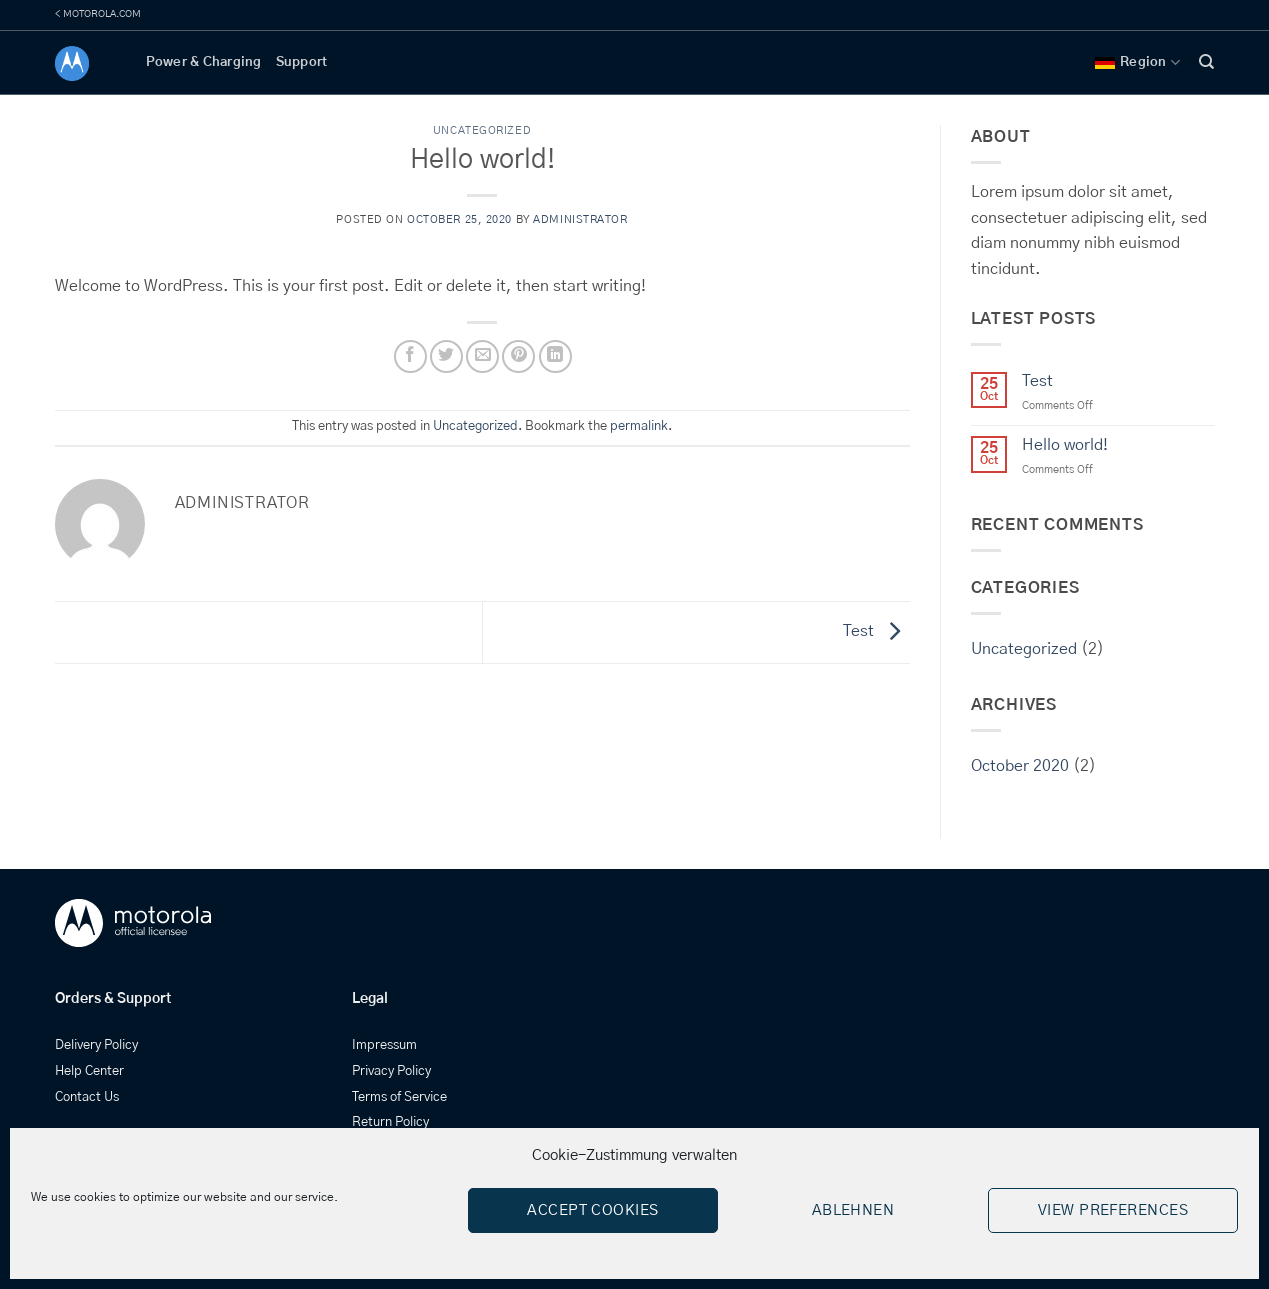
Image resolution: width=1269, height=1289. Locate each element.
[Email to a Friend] (482, 356)
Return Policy (390, 1122)
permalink (639, 426)
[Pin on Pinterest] (518, 356)
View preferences (1113, 1210)
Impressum (384, 1045)
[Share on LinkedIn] (555, 356)
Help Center (89, 1071)
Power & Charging (204, 62)
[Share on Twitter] (446, 356)
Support (302, 62)
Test (876, 632)
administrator (580, 219)
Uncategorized (482, 130)
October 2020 (1020, 766)
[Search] (1206, 62)
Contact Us (87, 1097)
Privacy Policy (391, 1071)
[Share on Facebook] (410, 356)
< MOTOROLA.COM (98, 14)
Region (1137, 62)
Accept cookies (592, 1210)
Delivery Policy (96, 1045)
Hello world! (1065, 445)
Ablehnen (853, 1210)
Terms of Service (399, 1097)
